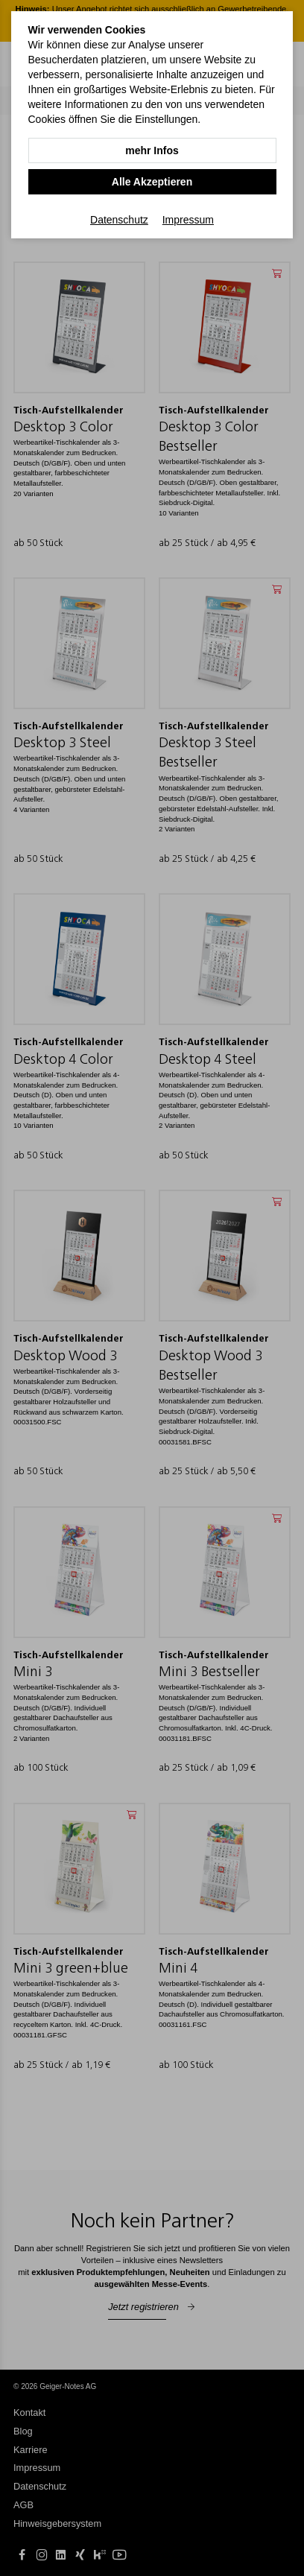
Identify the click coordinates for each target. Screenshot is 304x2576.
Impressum (188, 220)
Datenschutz (119, 220)
